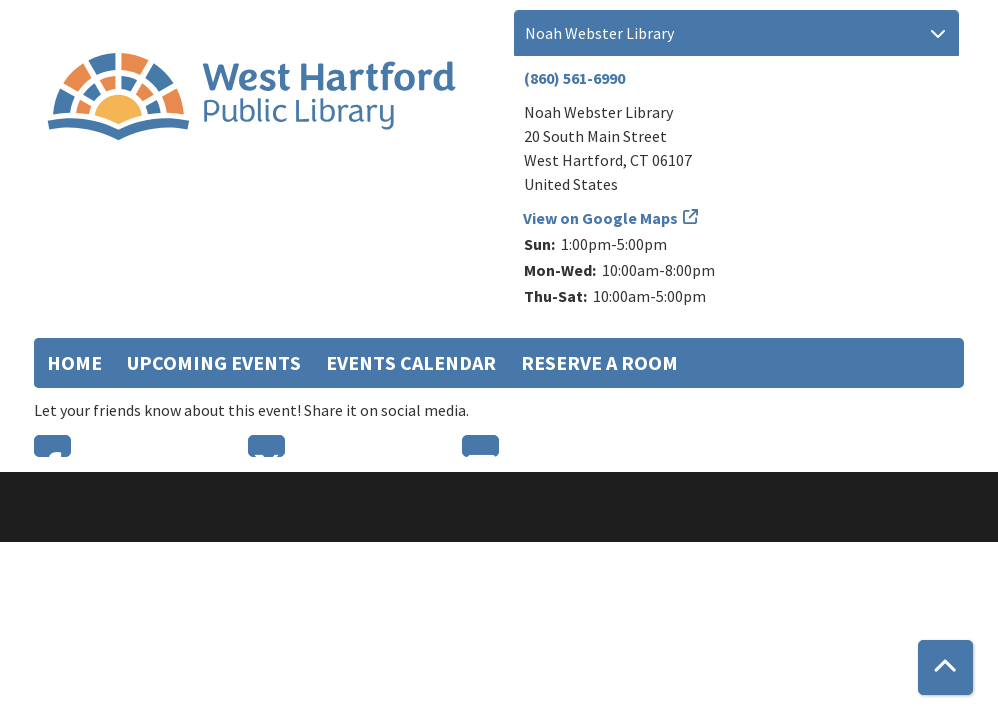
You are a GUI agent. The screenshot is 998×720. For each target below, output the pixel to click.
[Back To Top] (945, 667)
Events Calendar (411, 362)
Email (480, 446)
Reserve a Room (599, 362)
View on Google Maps (601, 218)
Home (74, 362)
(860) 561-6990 (574, 78)
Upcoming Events (214, 362)
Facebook (52, 446)
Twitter (266, 446)
